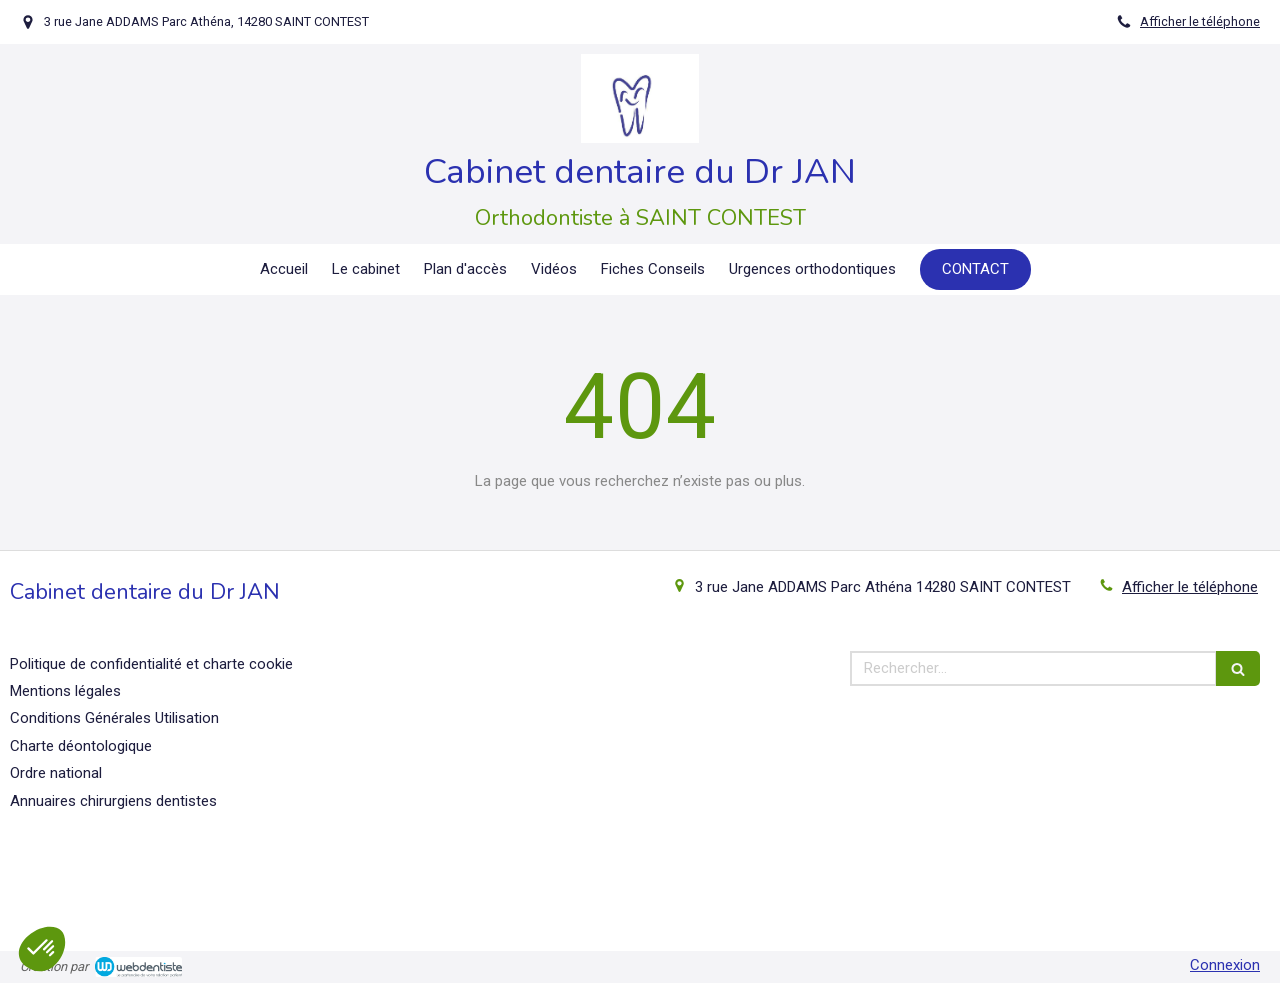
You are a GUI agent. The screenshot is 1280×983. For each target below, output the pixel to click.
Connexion (1225, 965)
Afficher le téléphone (1200, 21)
